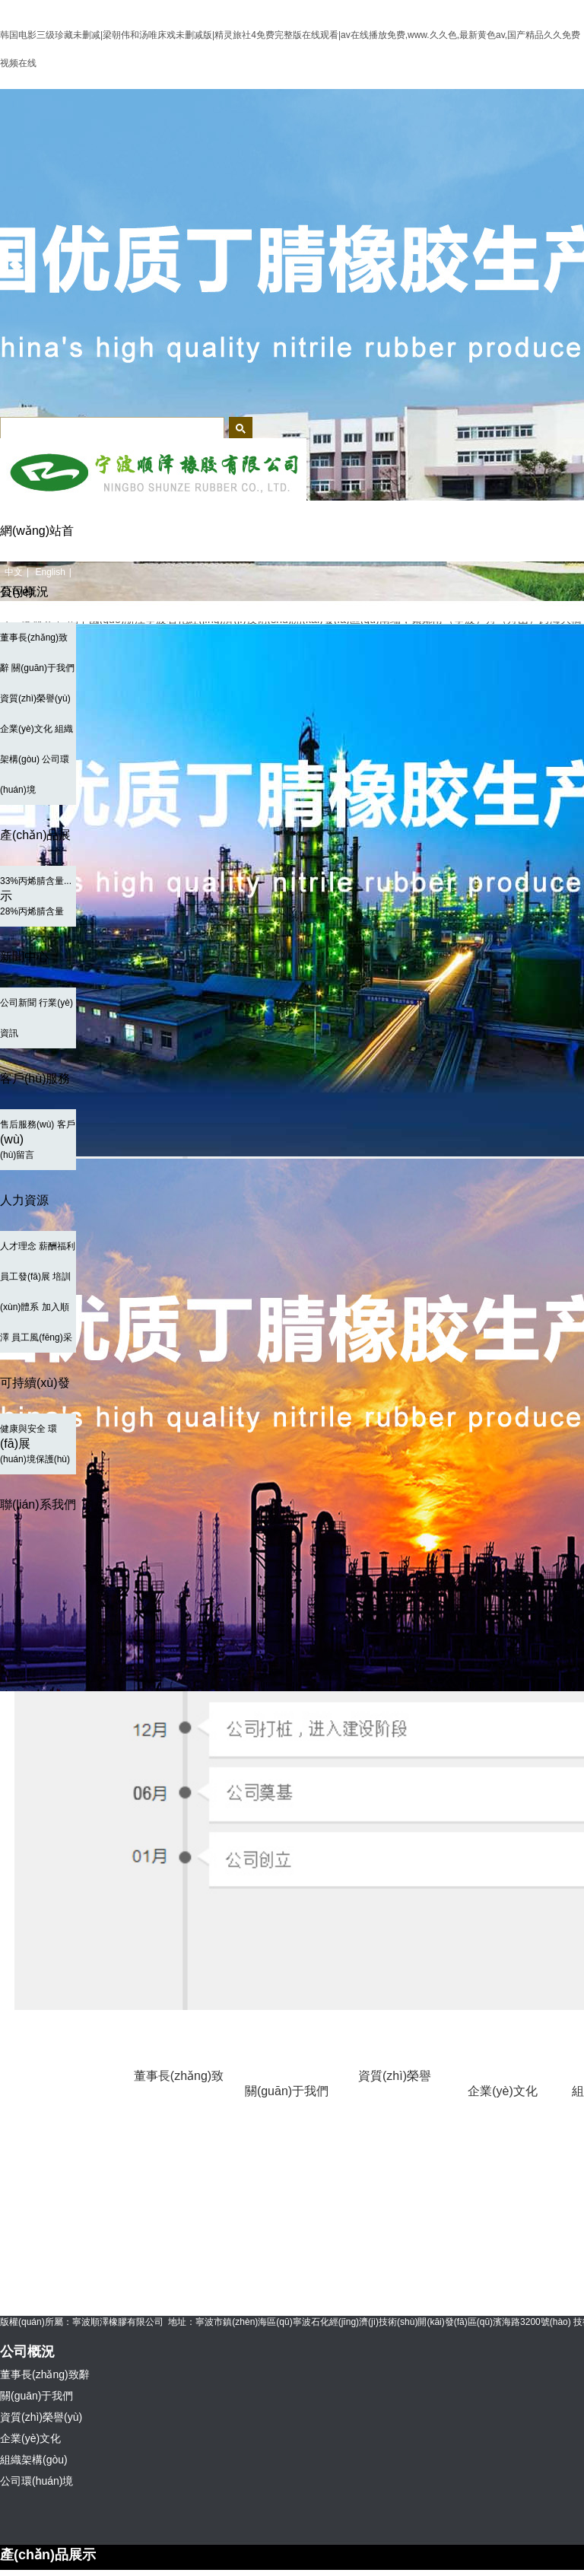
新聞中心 (24, 956)
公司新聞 (18, 1002)
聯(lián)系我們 (38, 1504)
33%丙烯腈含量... (35, 881)
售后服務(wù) (27, 1124)
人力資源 (24, 1200)
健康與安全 (23, 1428)
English (50, 572)
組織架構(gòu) (34, 2460)
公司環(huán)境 (36, 2481)
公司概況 (24, 591)
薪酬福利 (57, 1246)
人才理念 (18, 1246)
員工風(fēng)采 (41, 1337)
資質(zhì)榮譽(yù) (35, 698)
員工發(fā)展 (25, 1276)
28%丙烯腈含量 (32, 911)
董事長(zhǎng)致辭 (179, 2091)
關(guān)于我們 (43, 668)
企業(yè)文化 (26, 729)
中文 (14, 572)
